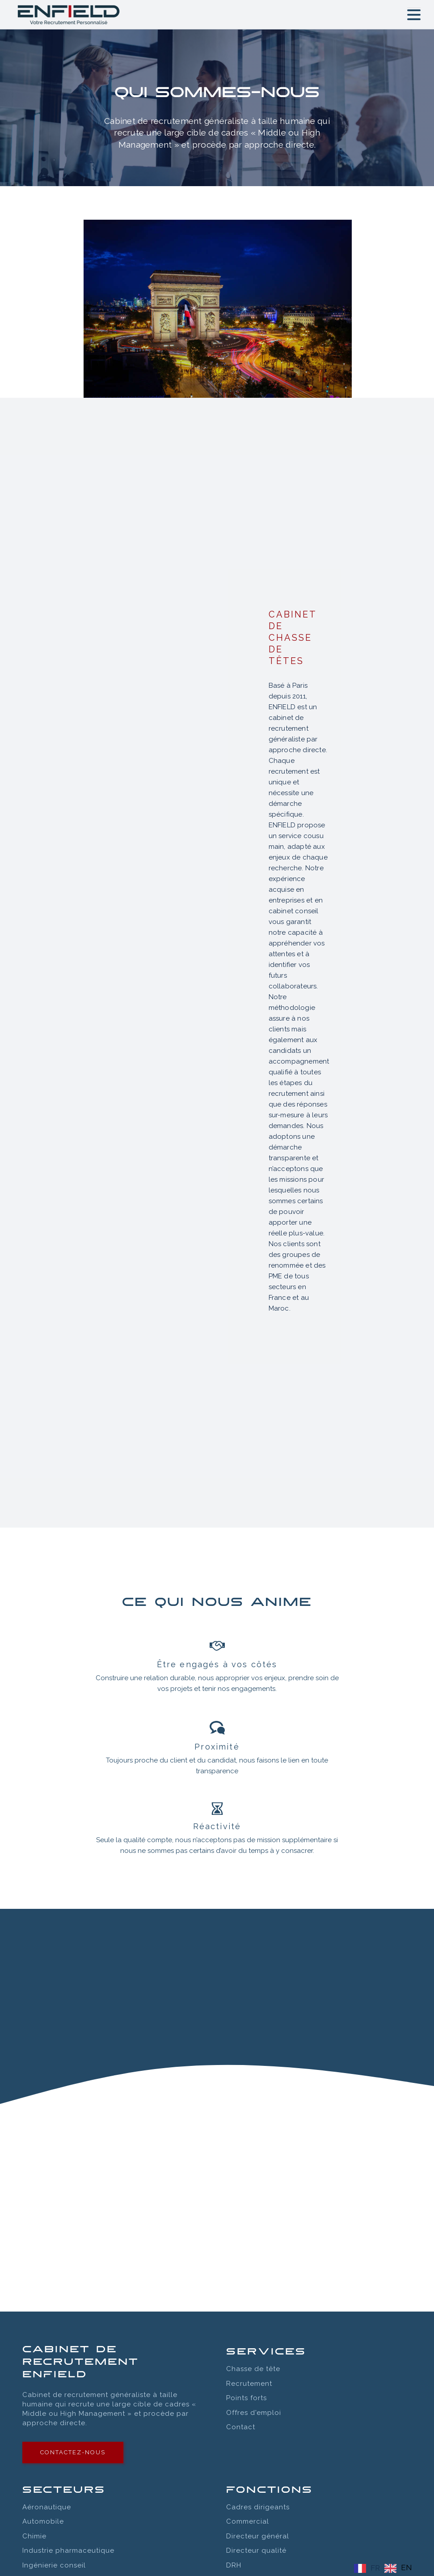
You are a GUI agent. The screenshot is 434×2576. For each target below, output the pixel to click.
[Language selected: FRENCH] (385, 2568)
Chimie (34, 2536)
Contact (240, 2427)
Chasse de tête (253, 2369)
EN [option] (406, 2567)
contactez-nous (72, 2452)
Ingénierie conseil (54, 2565)
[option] (398, 2568)
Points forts (246, 2398)
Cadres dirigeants (258, 2507)
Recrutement (249, 2384)
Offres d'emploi (253, 2413)
